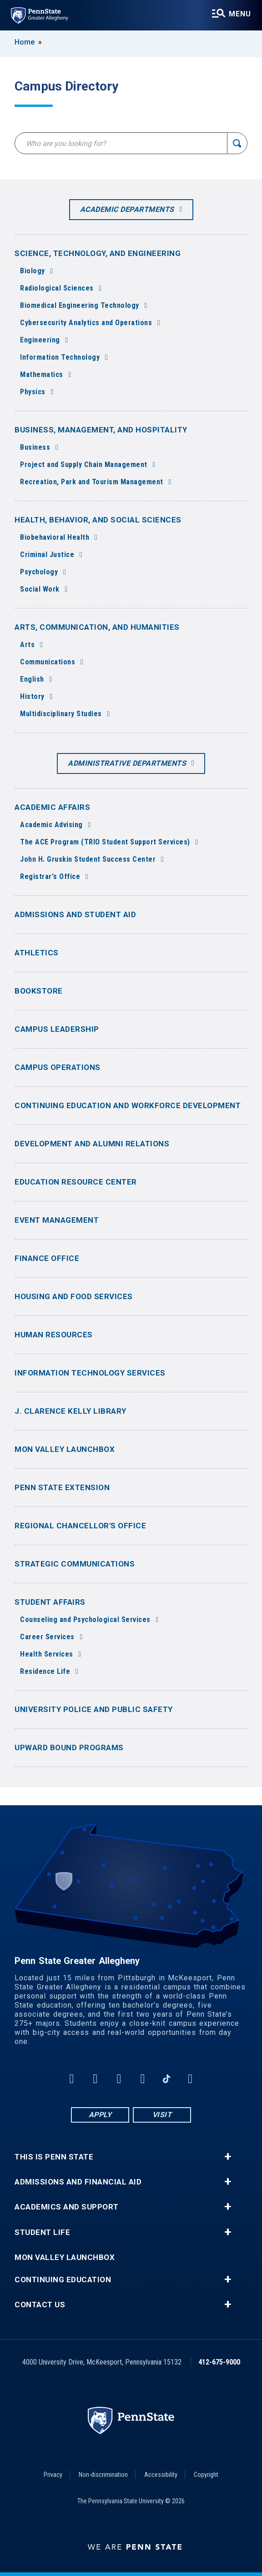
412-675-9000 (219, 2362)
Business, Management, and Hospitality (101, 429)
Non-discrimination (103, 2474)
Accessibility (160, 2474)
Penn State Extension (62, 1487)
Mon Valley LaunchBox (65, 1449)
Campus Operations (58, 1067)
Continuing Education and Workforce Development (128, 1105)
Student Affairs (50, 1602)
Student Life (42, 2232)
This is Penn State (54, 2157)
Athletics (37, 952)
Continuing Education (63, 2279)
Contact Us (40, 2304)
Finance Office (47, 1258)
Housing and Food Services (74, 1296)
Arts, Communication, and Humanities (97, 627)
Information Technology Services (90, 1372)
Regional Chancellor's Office (80, 1525)
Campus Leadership (57, 1029)
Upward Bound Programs (69, 1747)
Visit (162, 2114)
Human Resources (54, 1334)
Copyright (206, 2474)
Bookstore (39, 990)
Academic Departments (127, 209)
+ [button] (227, 2156)
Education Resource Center (76, 1181)
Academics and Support (67, 2207)
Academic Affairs (52, 807)
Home (25, 42)
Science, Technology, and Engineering (98, 253)
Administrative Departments (127, 763)
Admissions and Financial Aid (78, 2182)
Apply (100, 2114)
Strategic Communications (75, 1563)
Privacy (53, 2474)
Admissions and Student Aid (75, 914)
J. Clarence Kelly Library (70, 1411)
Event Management (57, 1220)
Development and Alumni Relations (92, 1143)
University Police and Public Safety (94, 1709)
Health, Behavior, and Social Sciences (98, 519)
